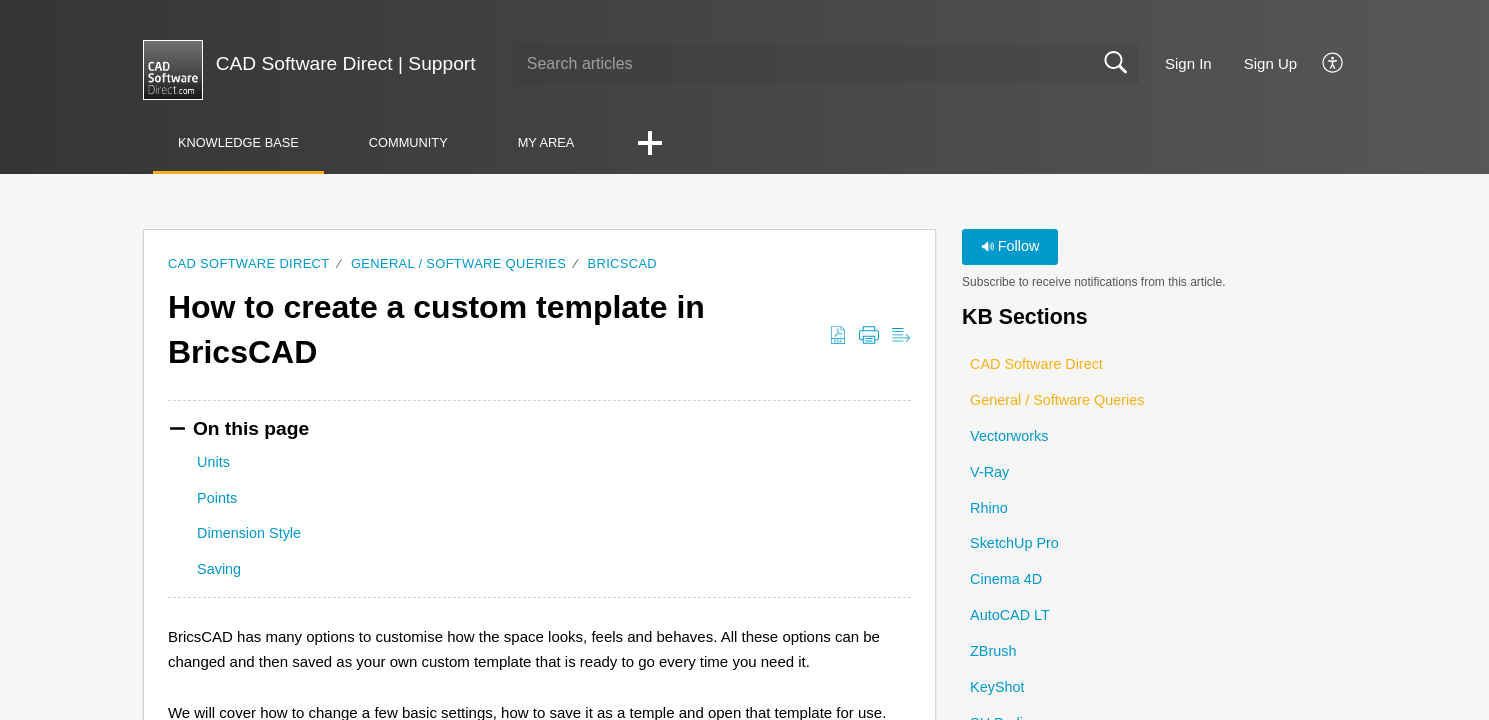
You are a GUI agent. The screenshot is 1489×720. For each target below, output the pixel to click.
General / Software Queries (458, 263)
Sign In (1188, 63)
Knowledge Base (238, 142)
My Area (546, 142)
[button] (1333, 64)
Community (408, 142)
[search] (826, 64)
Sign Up (1270, 63)
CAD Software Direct (249, 263)
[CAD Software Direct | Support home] (173, 70)
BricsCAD (622, 263)
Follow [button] (1010, 246)
